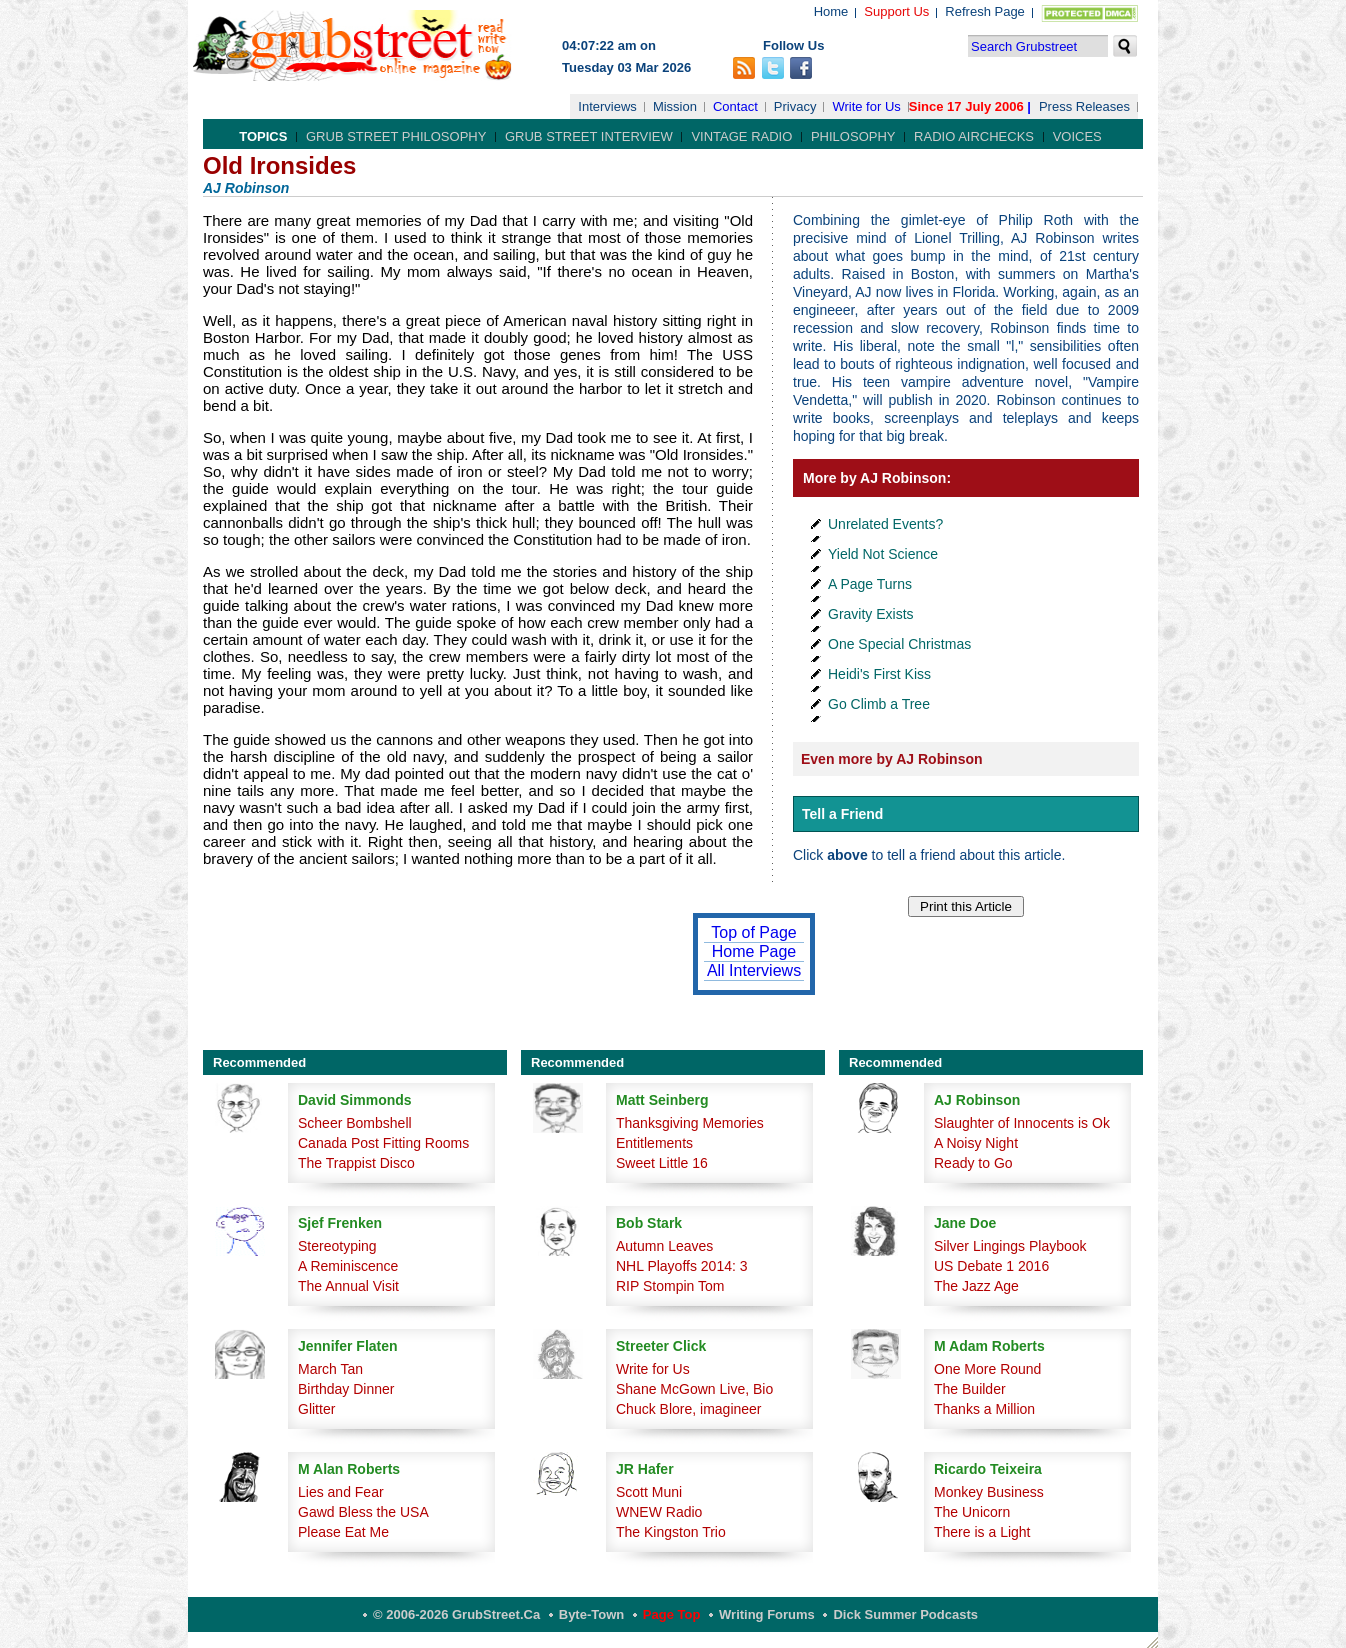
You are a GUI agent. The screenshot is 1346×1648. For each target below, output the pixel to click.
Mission (675, 106)
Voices (1077, 136)
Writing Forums (767, 1614)
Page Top (672, 1614)
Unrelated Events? (885, 524)
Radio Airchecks (974, 136)
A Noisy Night (976, 1143)
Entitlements (654, 1143)
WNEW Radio (659, 1512)
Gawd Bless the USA (363, 1512)
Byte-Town (591, 1614)
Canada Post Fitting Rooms (383, 1143)
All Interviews (754, 970)
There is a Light (982, 1532)
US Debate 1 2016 (991, 1266)
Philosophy (853, 136)
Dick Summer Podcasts (905, 1614)
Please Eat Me (343, 1532)
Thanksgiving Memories (690, 1123)
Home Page (754, 951)
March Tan (330, 1369)
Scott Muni (649, 1492)
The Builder (970, 1389)
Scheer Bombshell (355, 1123)
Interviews (607, 106)
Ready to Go (973, 1163)
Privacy (795, 106)
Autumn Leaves (664, 1246)
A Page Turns (870, 584)
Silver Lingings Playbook (1010, 1246)
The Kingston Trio (671, 1532)
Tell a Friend (842, 814)
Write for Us (866, 106)
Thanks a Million (984, 1409)
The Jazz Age (976, 1286)
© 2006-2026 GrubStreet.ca (456, 1614)
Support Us (896, 11)
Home (831, 11)
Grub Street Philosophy (396, 136)
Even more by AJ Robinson (892, 759)
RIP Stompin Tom (670, 1286)
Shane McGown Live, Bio (694, 1389)
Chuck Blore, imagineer (689, 1409)
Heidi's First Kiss (879, 674)
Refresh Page (985, 11)
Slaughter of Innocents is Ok (1022, 1123)
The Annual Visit (348, 1286)
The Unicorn (972, 1512)
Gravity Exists (871, 614)
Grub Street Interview (589, 136)
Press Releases (1084, 106)
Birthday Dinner (346, 1389)
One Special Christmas (899, 644)
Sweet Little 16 (662, 1163)
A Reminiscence (348, 1266)
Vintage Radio (741, 136)
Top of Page (753, 932)
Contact (735, 106)
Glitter (316, 1409)
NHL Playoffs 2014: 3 (682, 1266)
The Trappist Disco (356, 1163)
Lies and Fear (341, 1492)
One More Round (987, 1369)
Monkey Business (989, 1492)
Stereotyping (337, 1246)
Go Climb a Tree (879, 704)
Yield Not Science (883, 554)
